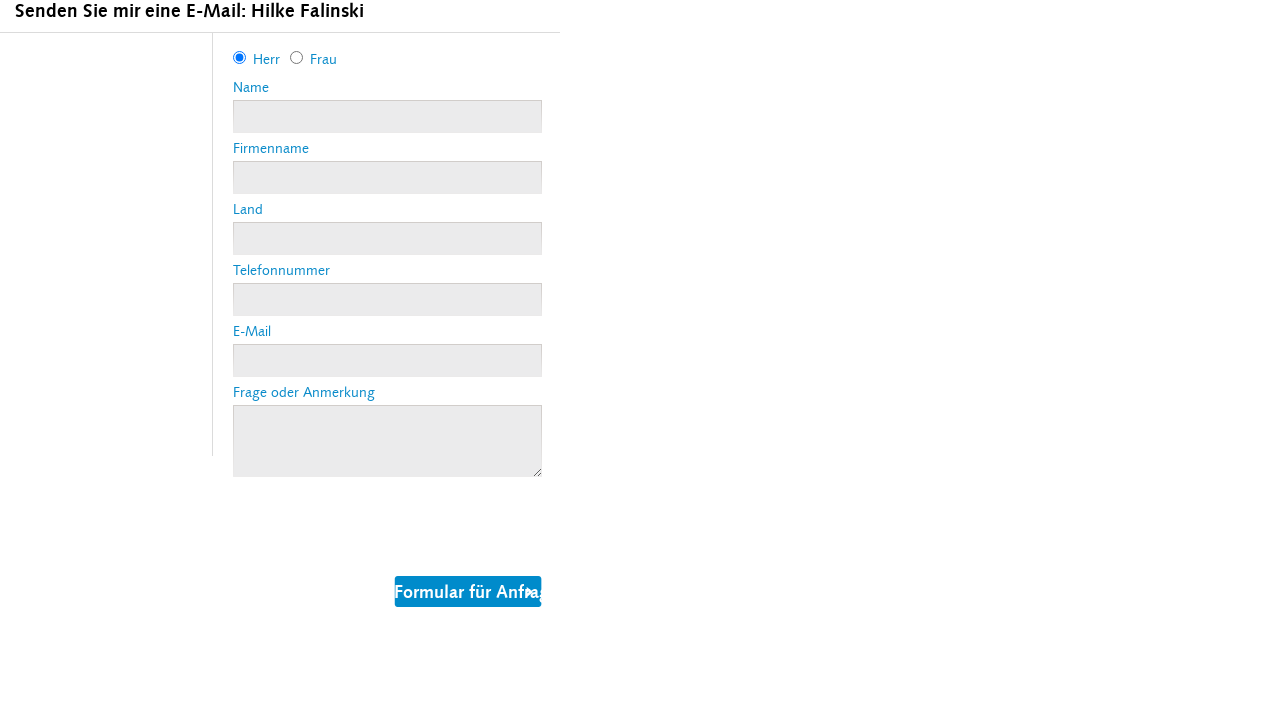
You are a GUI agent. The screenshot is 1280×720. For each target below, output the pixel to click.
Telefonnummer (281, 270)
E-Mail (252, 331)
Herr (266, 59)
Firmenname (271, 148)
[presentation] (385, 523)
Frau (323, 59)
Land (248, 209)
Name (251, 87)
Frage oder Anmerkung (304, 392)
